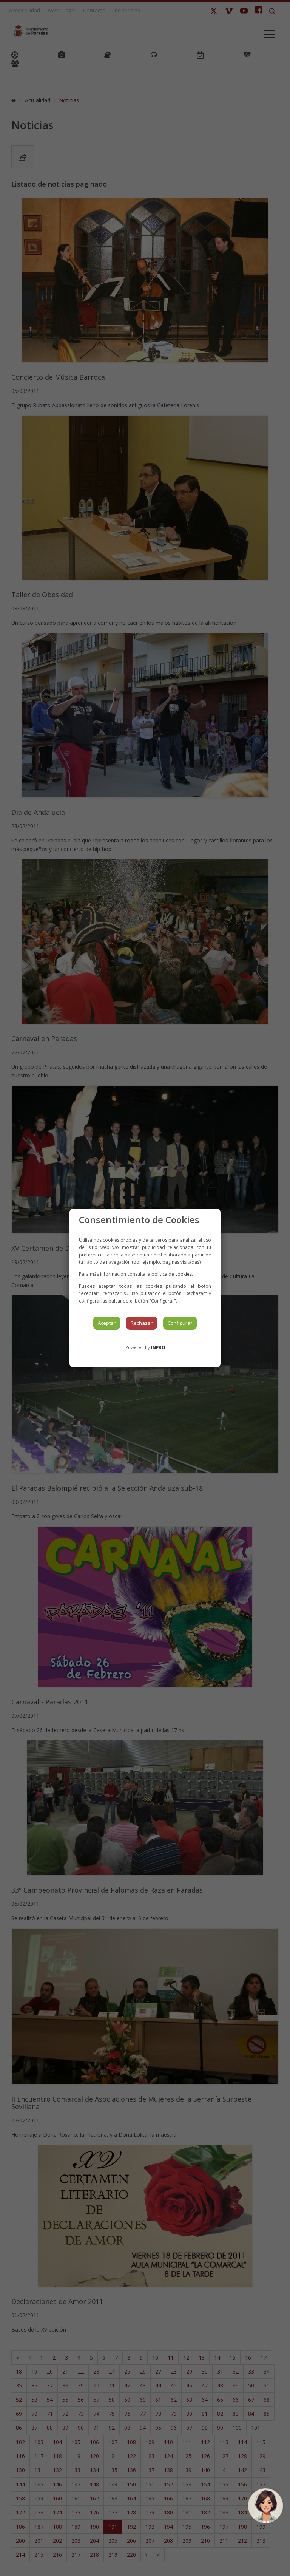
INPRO (158, 1347)
